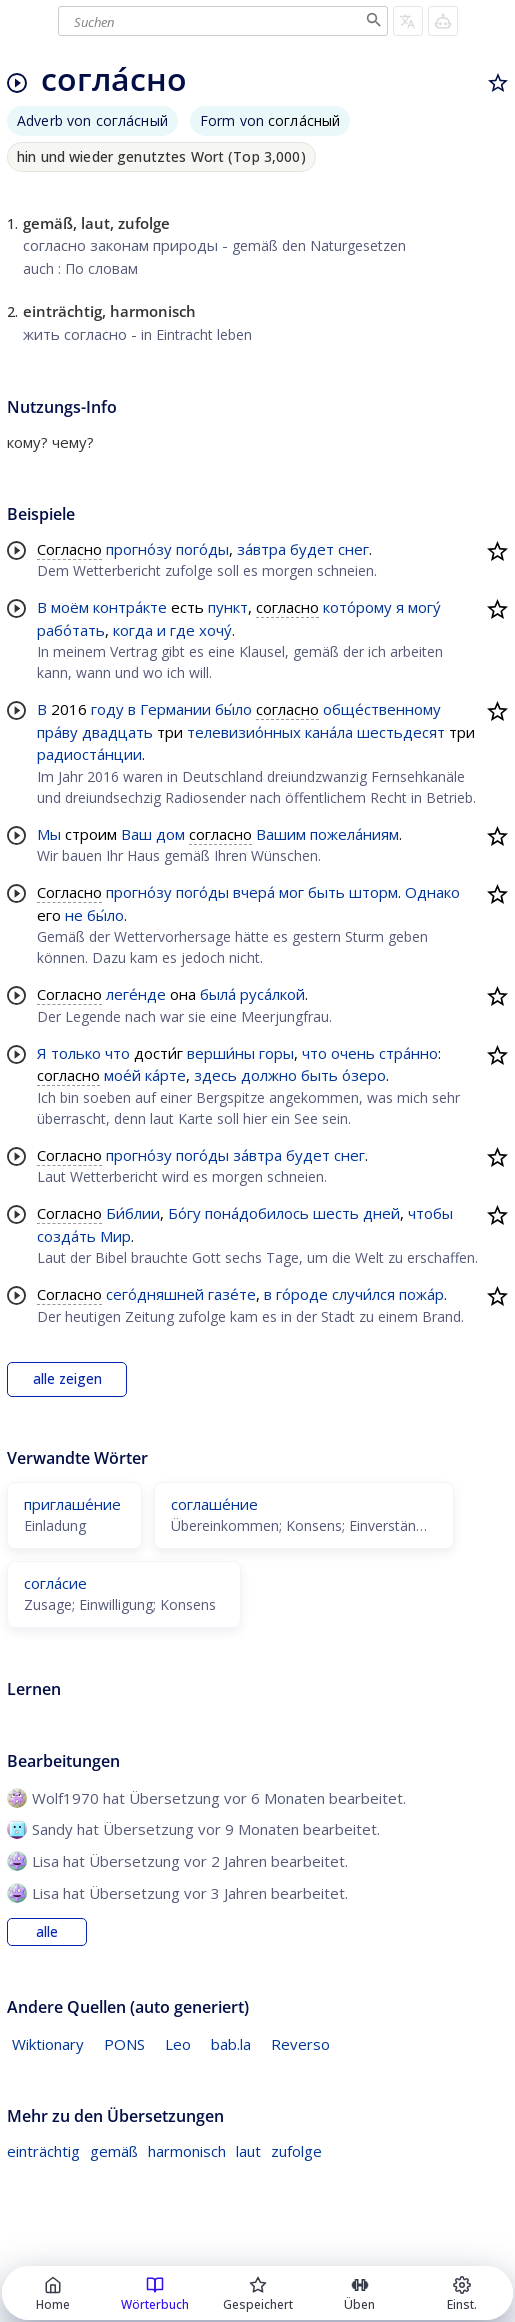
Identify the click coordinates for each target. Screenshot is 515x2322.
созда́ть (66, 1236)
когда (133, 630)
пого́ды (202, 549)
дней (381, 1213)
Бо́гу (184, 1213)
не (74, 915)
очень (353, 1053)
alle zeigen (67, 1379)
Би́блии (133, 1213)
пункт (228, 607)
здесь (215, 1075)
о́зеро (364, 1075)
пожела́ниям (354, 834)
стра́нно (408, 1053)
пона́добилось (257, 1213)
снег (353, 549)
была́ (218, 994)
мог (291, 892)
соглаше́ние (214, 1504)
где (182, 630)
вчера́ (254, 892)
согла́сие (55, 1583)
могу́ (424, 607)
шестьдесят (401, 732)
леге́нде (136, 994)
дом (170, 834)
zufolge (296, 2151)
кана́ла (329, 732)
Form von (270, 120)
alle (47, 1932)
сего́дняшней (155, 1294)
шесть (336, 1213)
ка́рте (165, 1075)
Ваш (136, 834)
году (107, 709)
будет (312, 549)
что (117, 1053)
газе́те (232, 1294)
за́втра (261, 549)
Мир (115, 1236)
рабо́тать (71, 630)
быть (326, 892)
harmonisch (187, 2151)
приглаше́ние (72, 1504)
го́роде (302, 1294)
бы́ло (233, 709)
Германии (175, 709)
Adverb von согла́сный (92, 120)
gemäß (114, 2151)
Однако (432, 892)
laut (248, 2151)
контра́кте (130, 607)
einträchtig (43, 2151)
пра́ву (57, 732)
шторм (373, 892)
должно (269, 1075)
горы (276, 1053)
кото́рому (357, 607)
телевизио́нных (244, 732)
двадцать (117, 732)
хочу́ (215, 630)
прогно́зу (139, 549)
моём (70, 607)
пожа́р (421, 1294)
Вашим (281, 834)
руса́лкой (272, 994)
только (76, 1053)
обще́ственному (382, 709)
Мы (49, 834)
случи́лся (363, 1294)
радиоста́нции (89, 754)
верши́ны (221, 1053)
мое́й (122, 1075)
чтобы (430, 1213)
